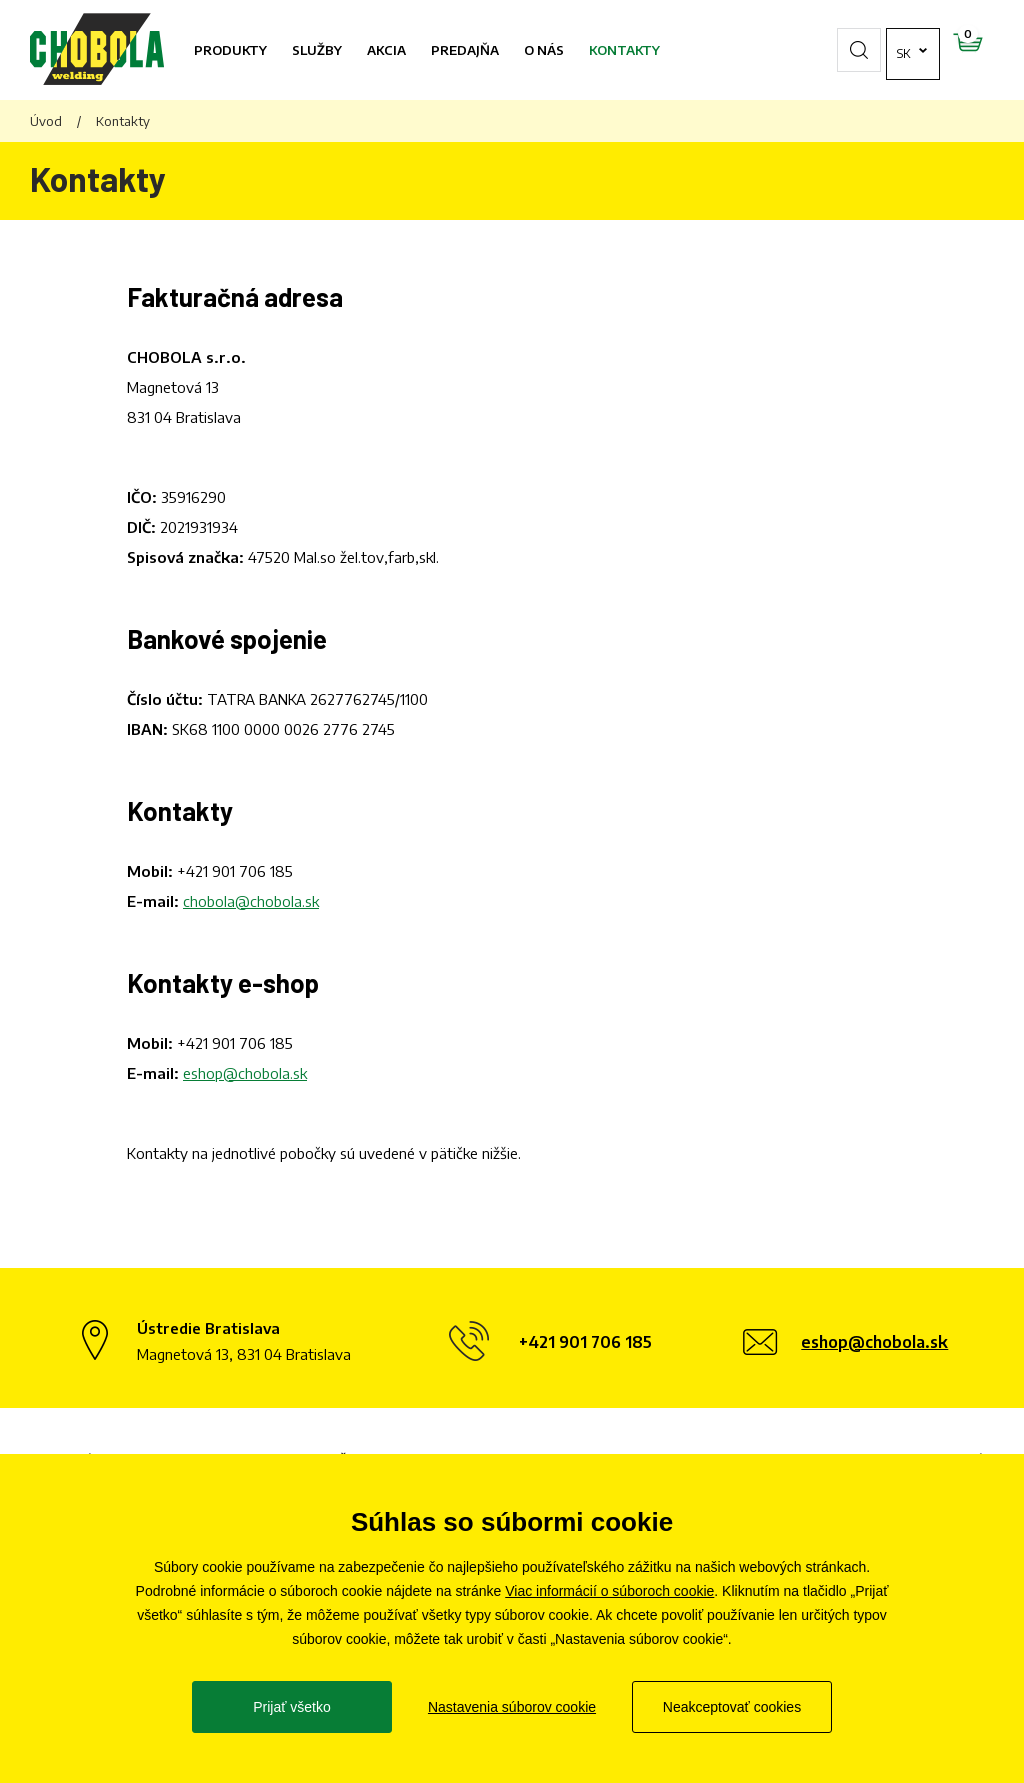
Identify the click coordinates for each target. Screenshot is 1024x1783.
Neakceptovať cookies (732, 1707)
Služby (317, 50)
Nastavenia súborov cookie (512, 1707)
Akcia (386, 50)
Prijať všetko (292, 1707)
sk (843, 50)
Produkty (230, 50)
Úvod (46, 121)
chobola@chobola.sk (251, 901)
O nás (544, 50)
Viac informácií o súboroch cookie (609, 1591)
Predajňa (465, 50)
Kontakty (624, 50)
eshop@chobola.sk (245, 1073)
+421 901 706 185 (235, 871)
